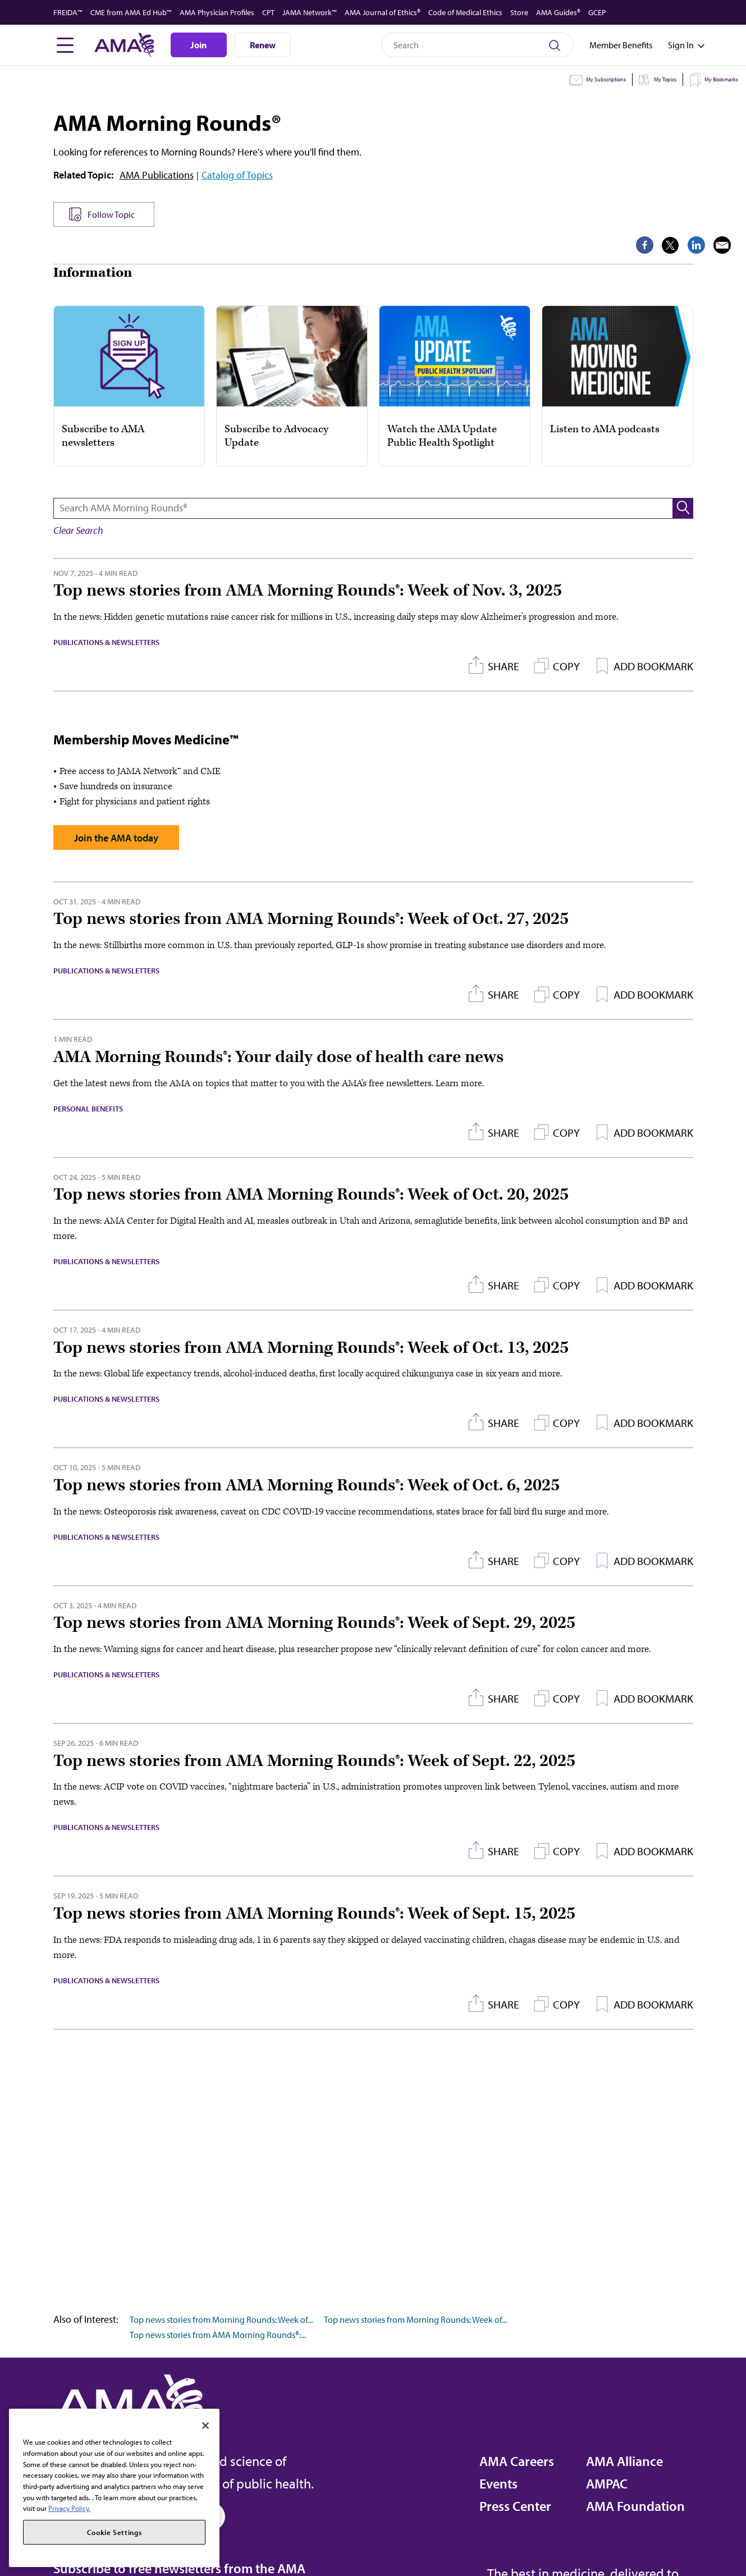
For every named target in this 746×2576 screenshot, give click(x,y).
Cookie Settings (114, 2532)
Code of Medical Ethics (465, 12)
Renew (263, 45)
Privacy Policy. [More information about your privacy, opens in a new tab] (69, 2508)
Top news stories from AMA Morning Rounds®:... (218, 2334)
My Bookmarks (721, 79)
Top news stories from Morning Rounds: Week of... (221, 2319)
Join (198, 45)
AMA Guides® (558, 12)
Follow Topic (111, 214)
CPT (268, 12)
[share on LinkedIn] (658, 245)
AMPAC (607, 2483)
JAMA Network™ (309, 12)
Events (498, 2483)
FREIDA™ (68, 12)
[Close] (205, 2425)
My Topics (665, 79)
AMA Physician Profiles (217, 12)
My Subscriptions (606, 79)
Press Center (515, 2505)
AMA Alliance (624, 2461)
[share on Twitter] (633, 245)
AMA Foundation (635, 2505)
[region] (114, 2488)
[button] (683, 508)
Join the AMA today (116, 837)
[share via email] (684, 245)
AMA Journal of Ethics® (382, 12)
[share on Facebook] (607, 245)
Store (519, 12)
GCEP (597, 12)
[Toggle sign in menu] (681, 45)
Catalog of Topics (237, 174)
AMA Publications (157, 174)
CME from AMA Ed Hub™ (131, 12)
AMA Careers (516, 2461)
